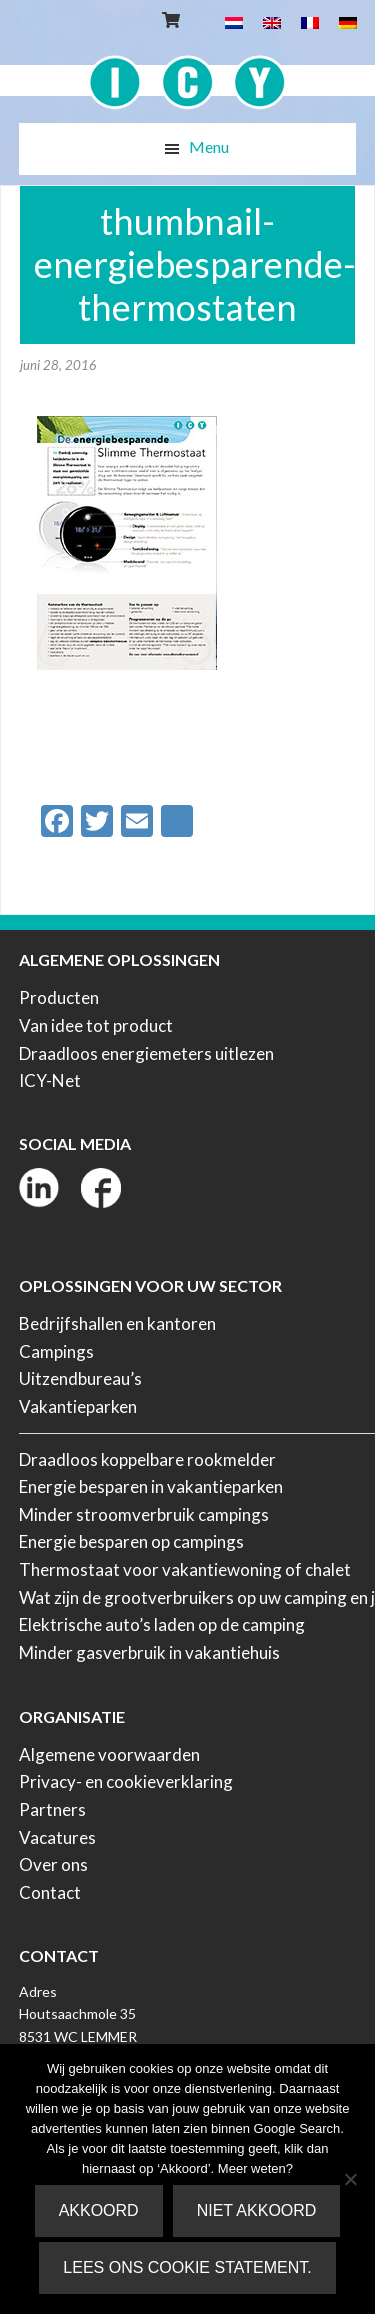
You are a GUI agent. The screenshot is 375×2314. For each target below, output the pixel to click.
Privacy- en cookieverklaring (126, 1781)
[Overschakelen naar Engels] (272, 21)
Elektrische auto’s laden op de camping (162, 1624)
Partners (52, 1809)
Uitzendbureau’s (80, 1378)
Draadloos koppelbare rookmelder (147, 1459)
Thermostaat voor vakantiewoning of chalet (185, 1569)
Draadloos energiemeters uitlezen (146, 1053)
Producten (59, 997)
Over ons (53, 1864)
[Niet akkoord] (350, 2179)
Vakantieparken (78, 1406)
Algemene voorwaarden (109, 1754)
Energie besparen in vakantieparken (151, 1486)
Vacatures (57, 1837)
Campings (56, 1351)
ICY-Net (50, 1080)
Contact (50, 1892)
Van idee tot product (96, 1025)
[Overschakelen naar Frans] (310, 21)
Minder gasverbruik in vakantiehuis (149, 1652)
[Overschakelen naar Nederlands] (234, 21)
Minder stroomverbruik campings (144, 1514)
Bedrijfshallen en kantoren (117, 1323)
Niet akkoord (257, 2210)
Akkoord (99, 2210)
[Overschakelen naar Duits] (348, 21)
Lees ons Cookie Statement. (187, 2267)
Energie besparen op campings (131, 1541)
